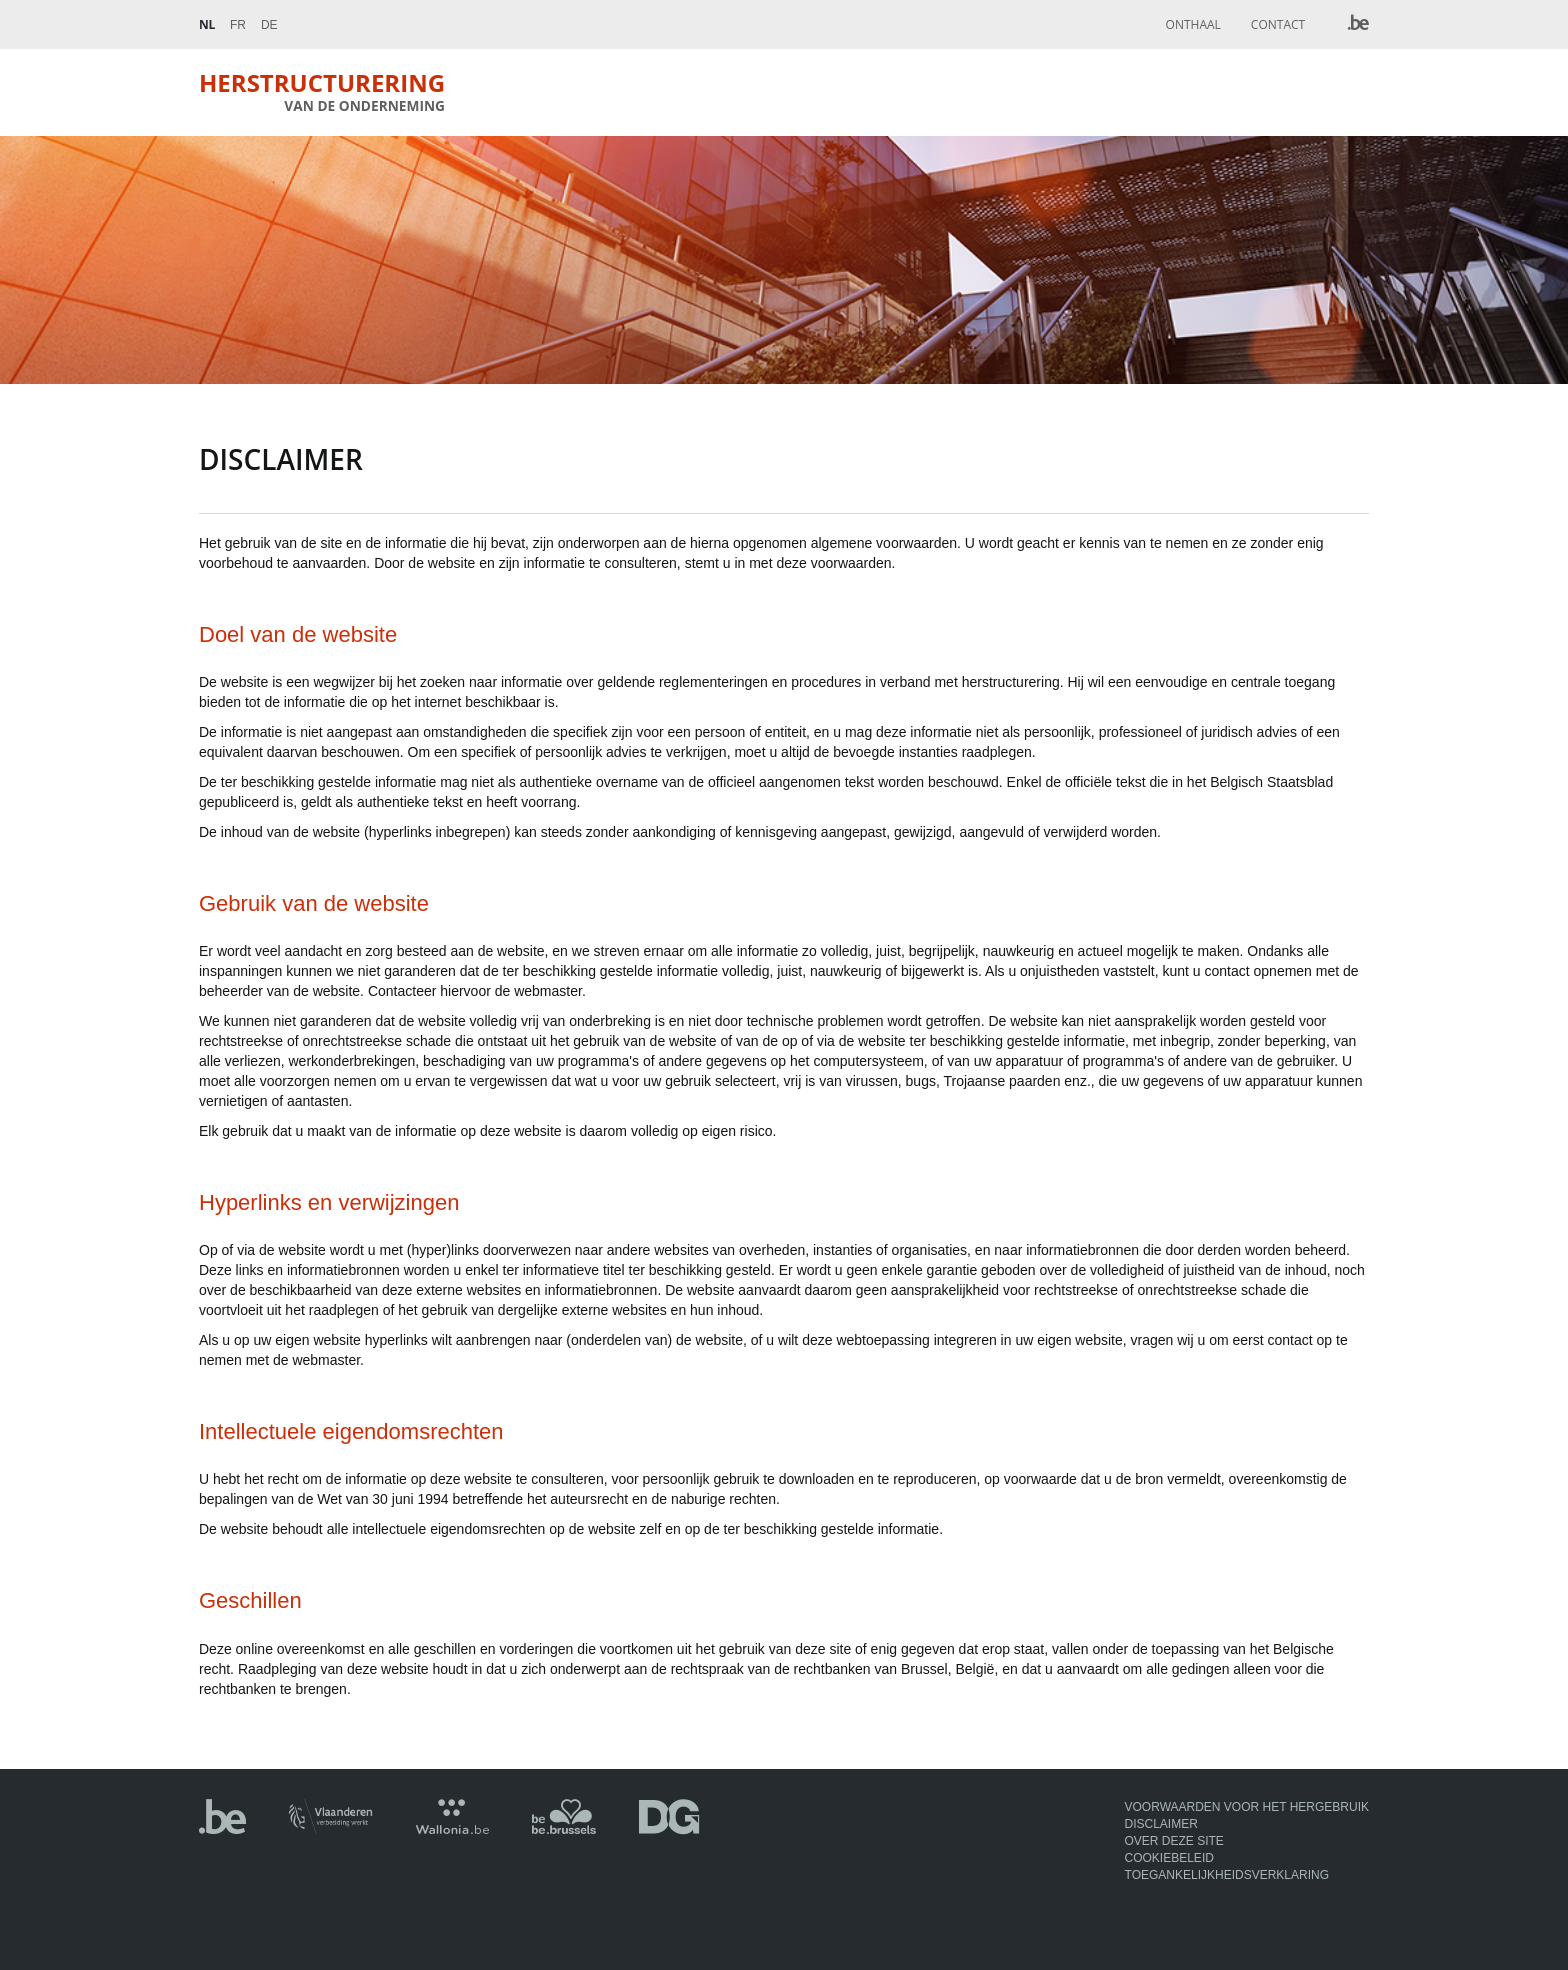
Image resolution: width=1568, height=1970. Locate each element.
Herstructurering (322, 91)
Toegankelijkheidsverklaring (1227, 1875)
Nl (207, 24)
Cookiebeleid (1169, 1858)
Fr (238, 25)
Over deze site (1174, 1841)
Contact (1278, 24)
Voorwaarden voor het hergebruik (1247, 1807)
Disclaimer (1161, 1824)
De (269, 25)
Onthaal (1193, 24)
